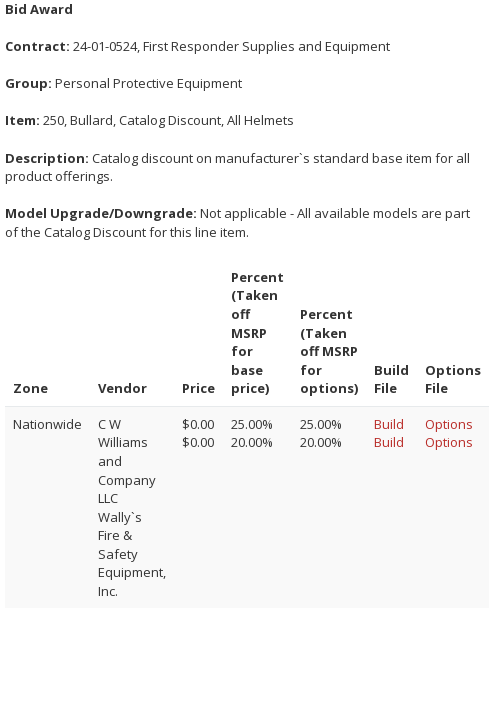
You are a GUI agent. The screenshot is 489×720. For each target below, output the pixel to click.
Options (449, 424)
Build (389, 424)
